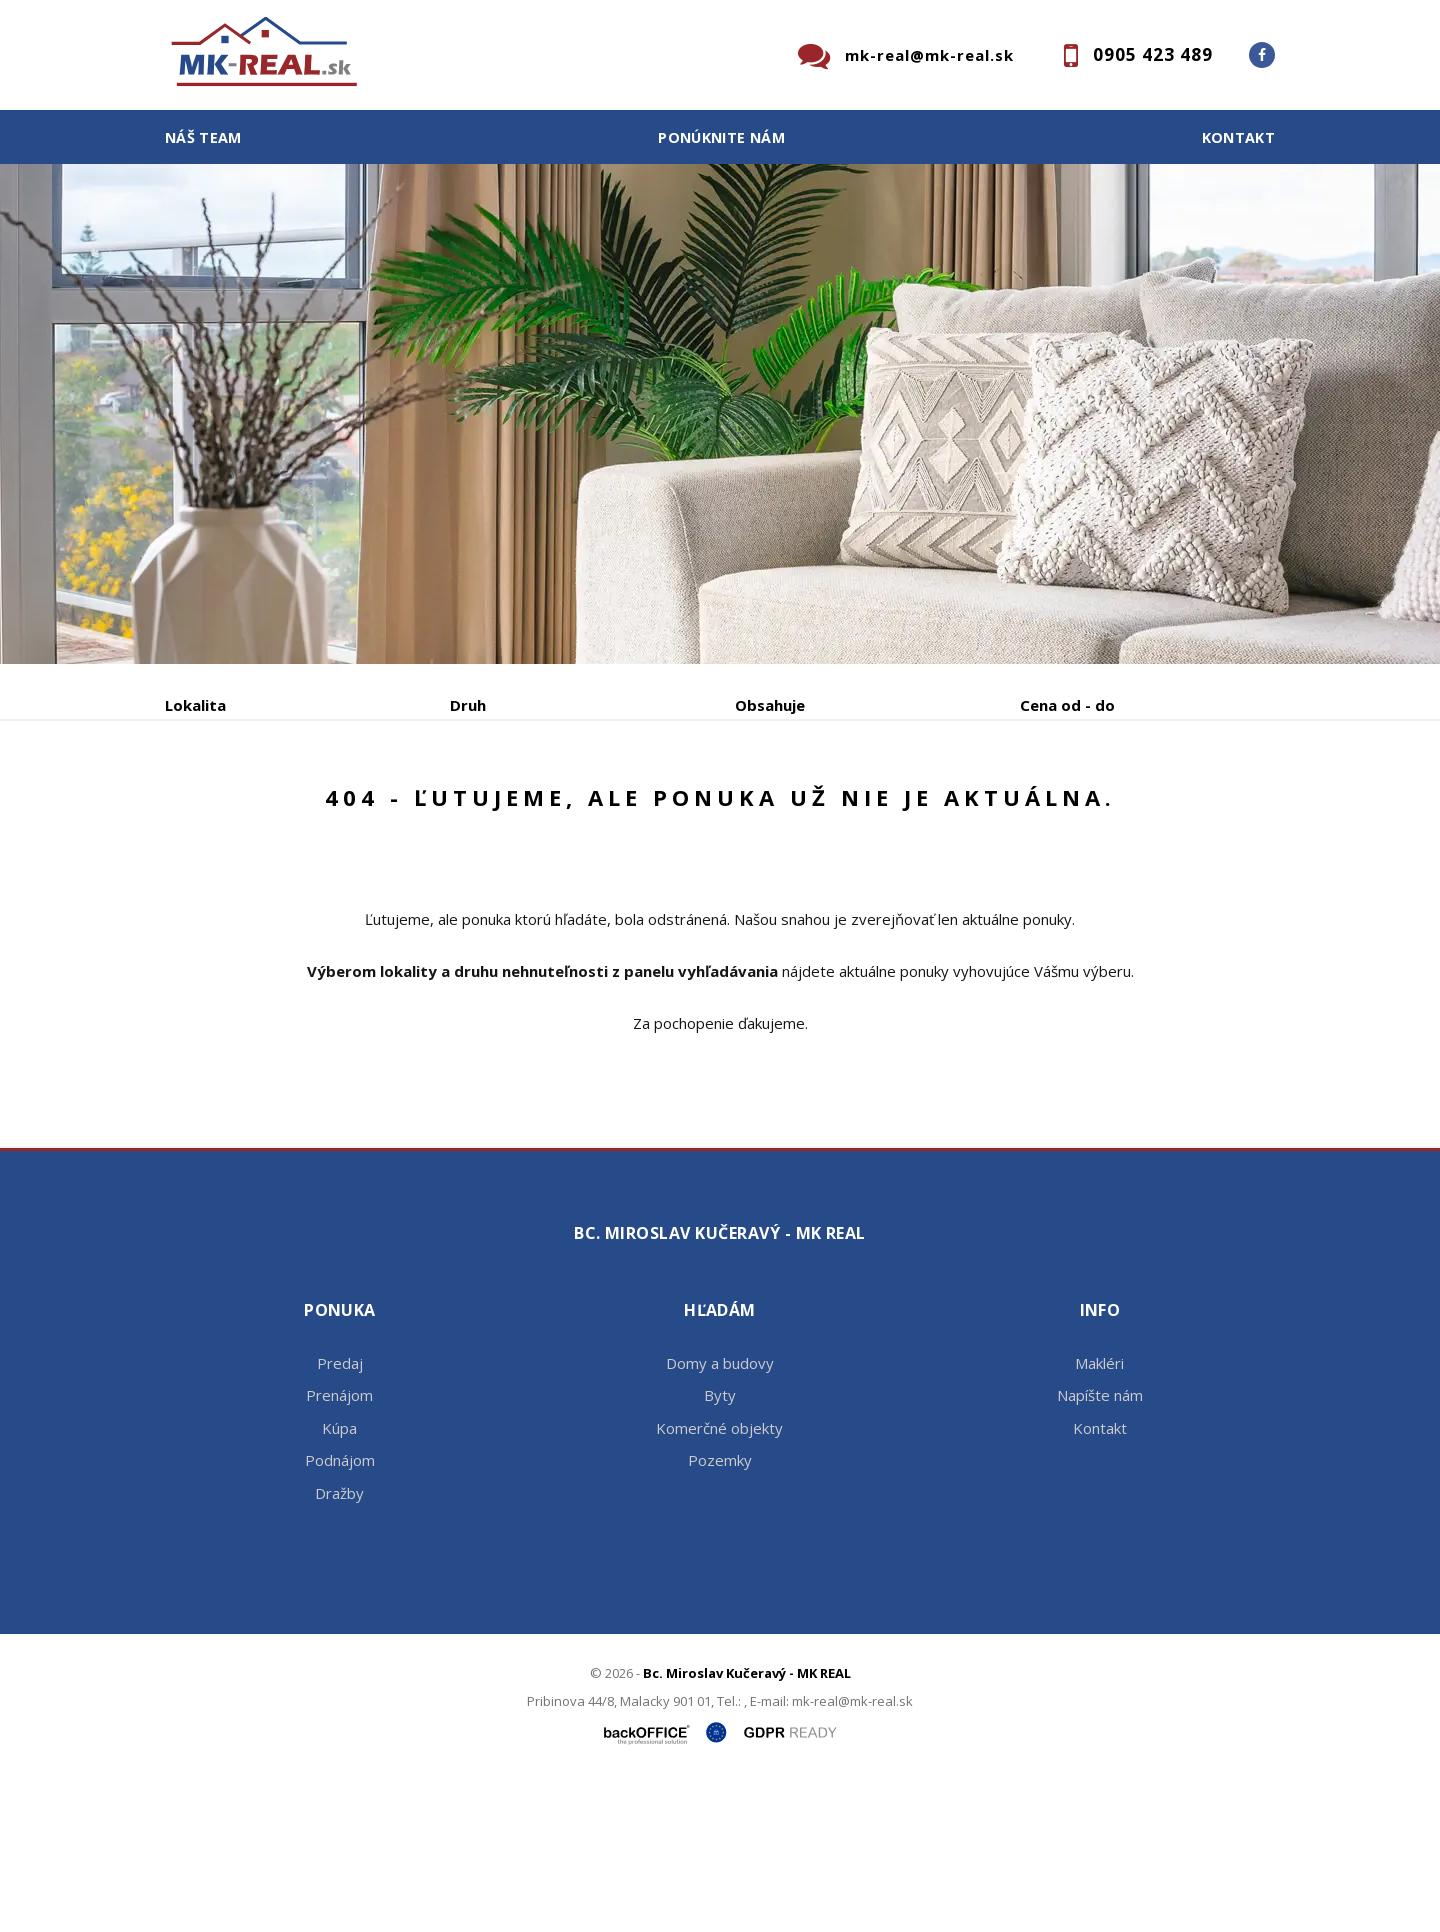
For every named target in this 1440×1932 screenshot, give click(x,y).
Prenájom (349, 809)
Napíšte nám (1100, 1547)
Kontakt (1239, 137)
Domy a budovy (720, 1515)
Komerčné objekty (719, 1580)
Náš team (203, 137)
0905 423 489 (1153, 54)
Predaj (227, 809)
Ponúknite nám (721, 137)
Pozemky (720, 1612)
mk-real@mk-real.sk (929, 55)
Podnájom (584, 809)
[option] (720, 414)
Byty (720, 1547)
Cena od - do (1067, 705)
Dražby (339, 1645)
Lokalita (195, 705)
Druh (468, 705)
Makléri (1099, 1515)
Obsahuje (770, 705)
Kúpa (465, 809)
